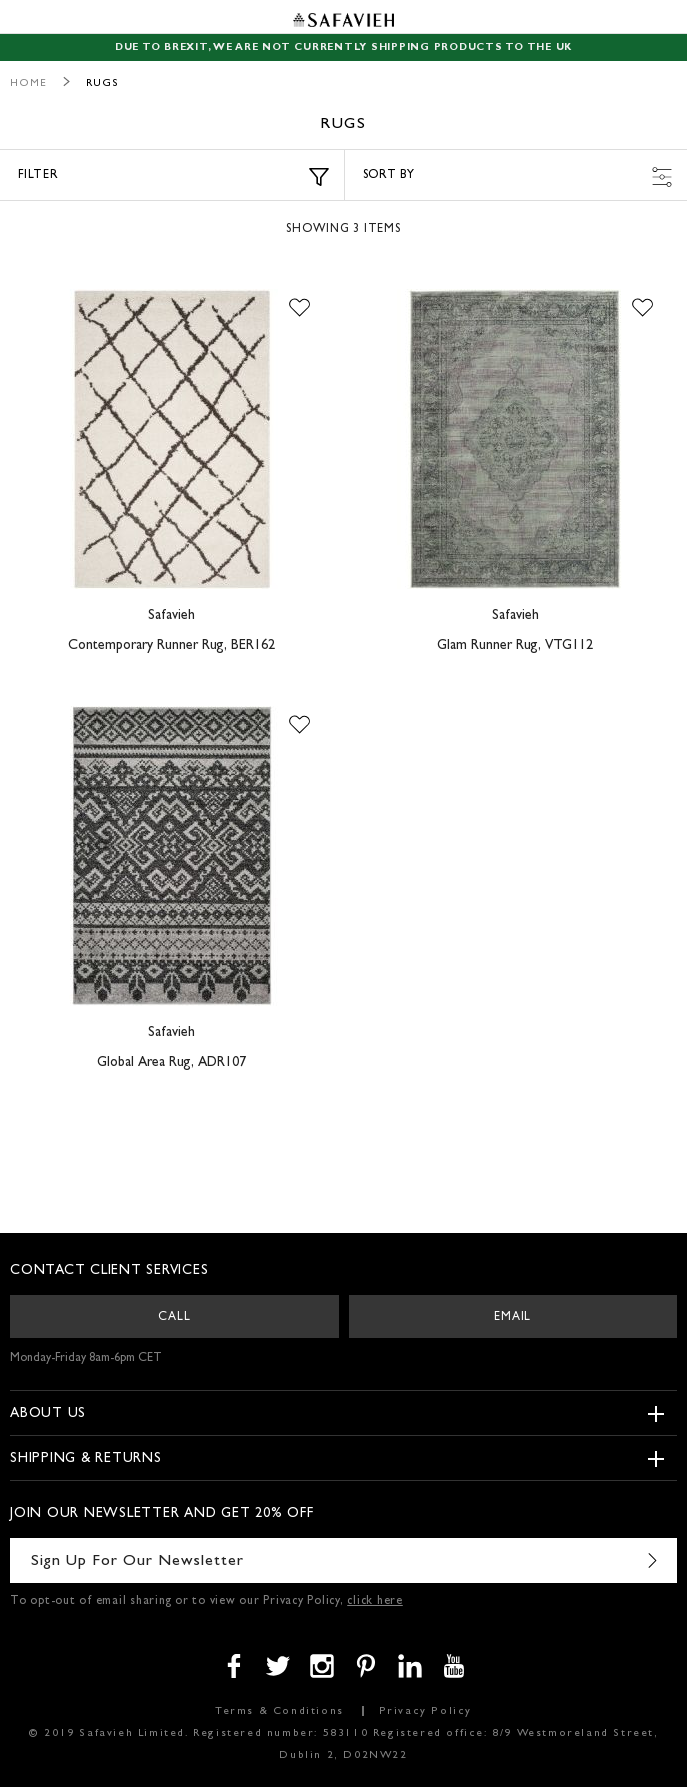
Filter (173, 177)
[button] (299, 309)
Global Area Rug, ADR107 (171, 1063)
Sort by (518, 177)
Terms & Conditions (279, 1711)
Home (28, 83)
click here (375, 1602)
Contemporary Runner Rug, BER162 (171, 646)
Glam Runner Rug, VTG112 (515, 646)
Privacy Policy (425, 1711)
